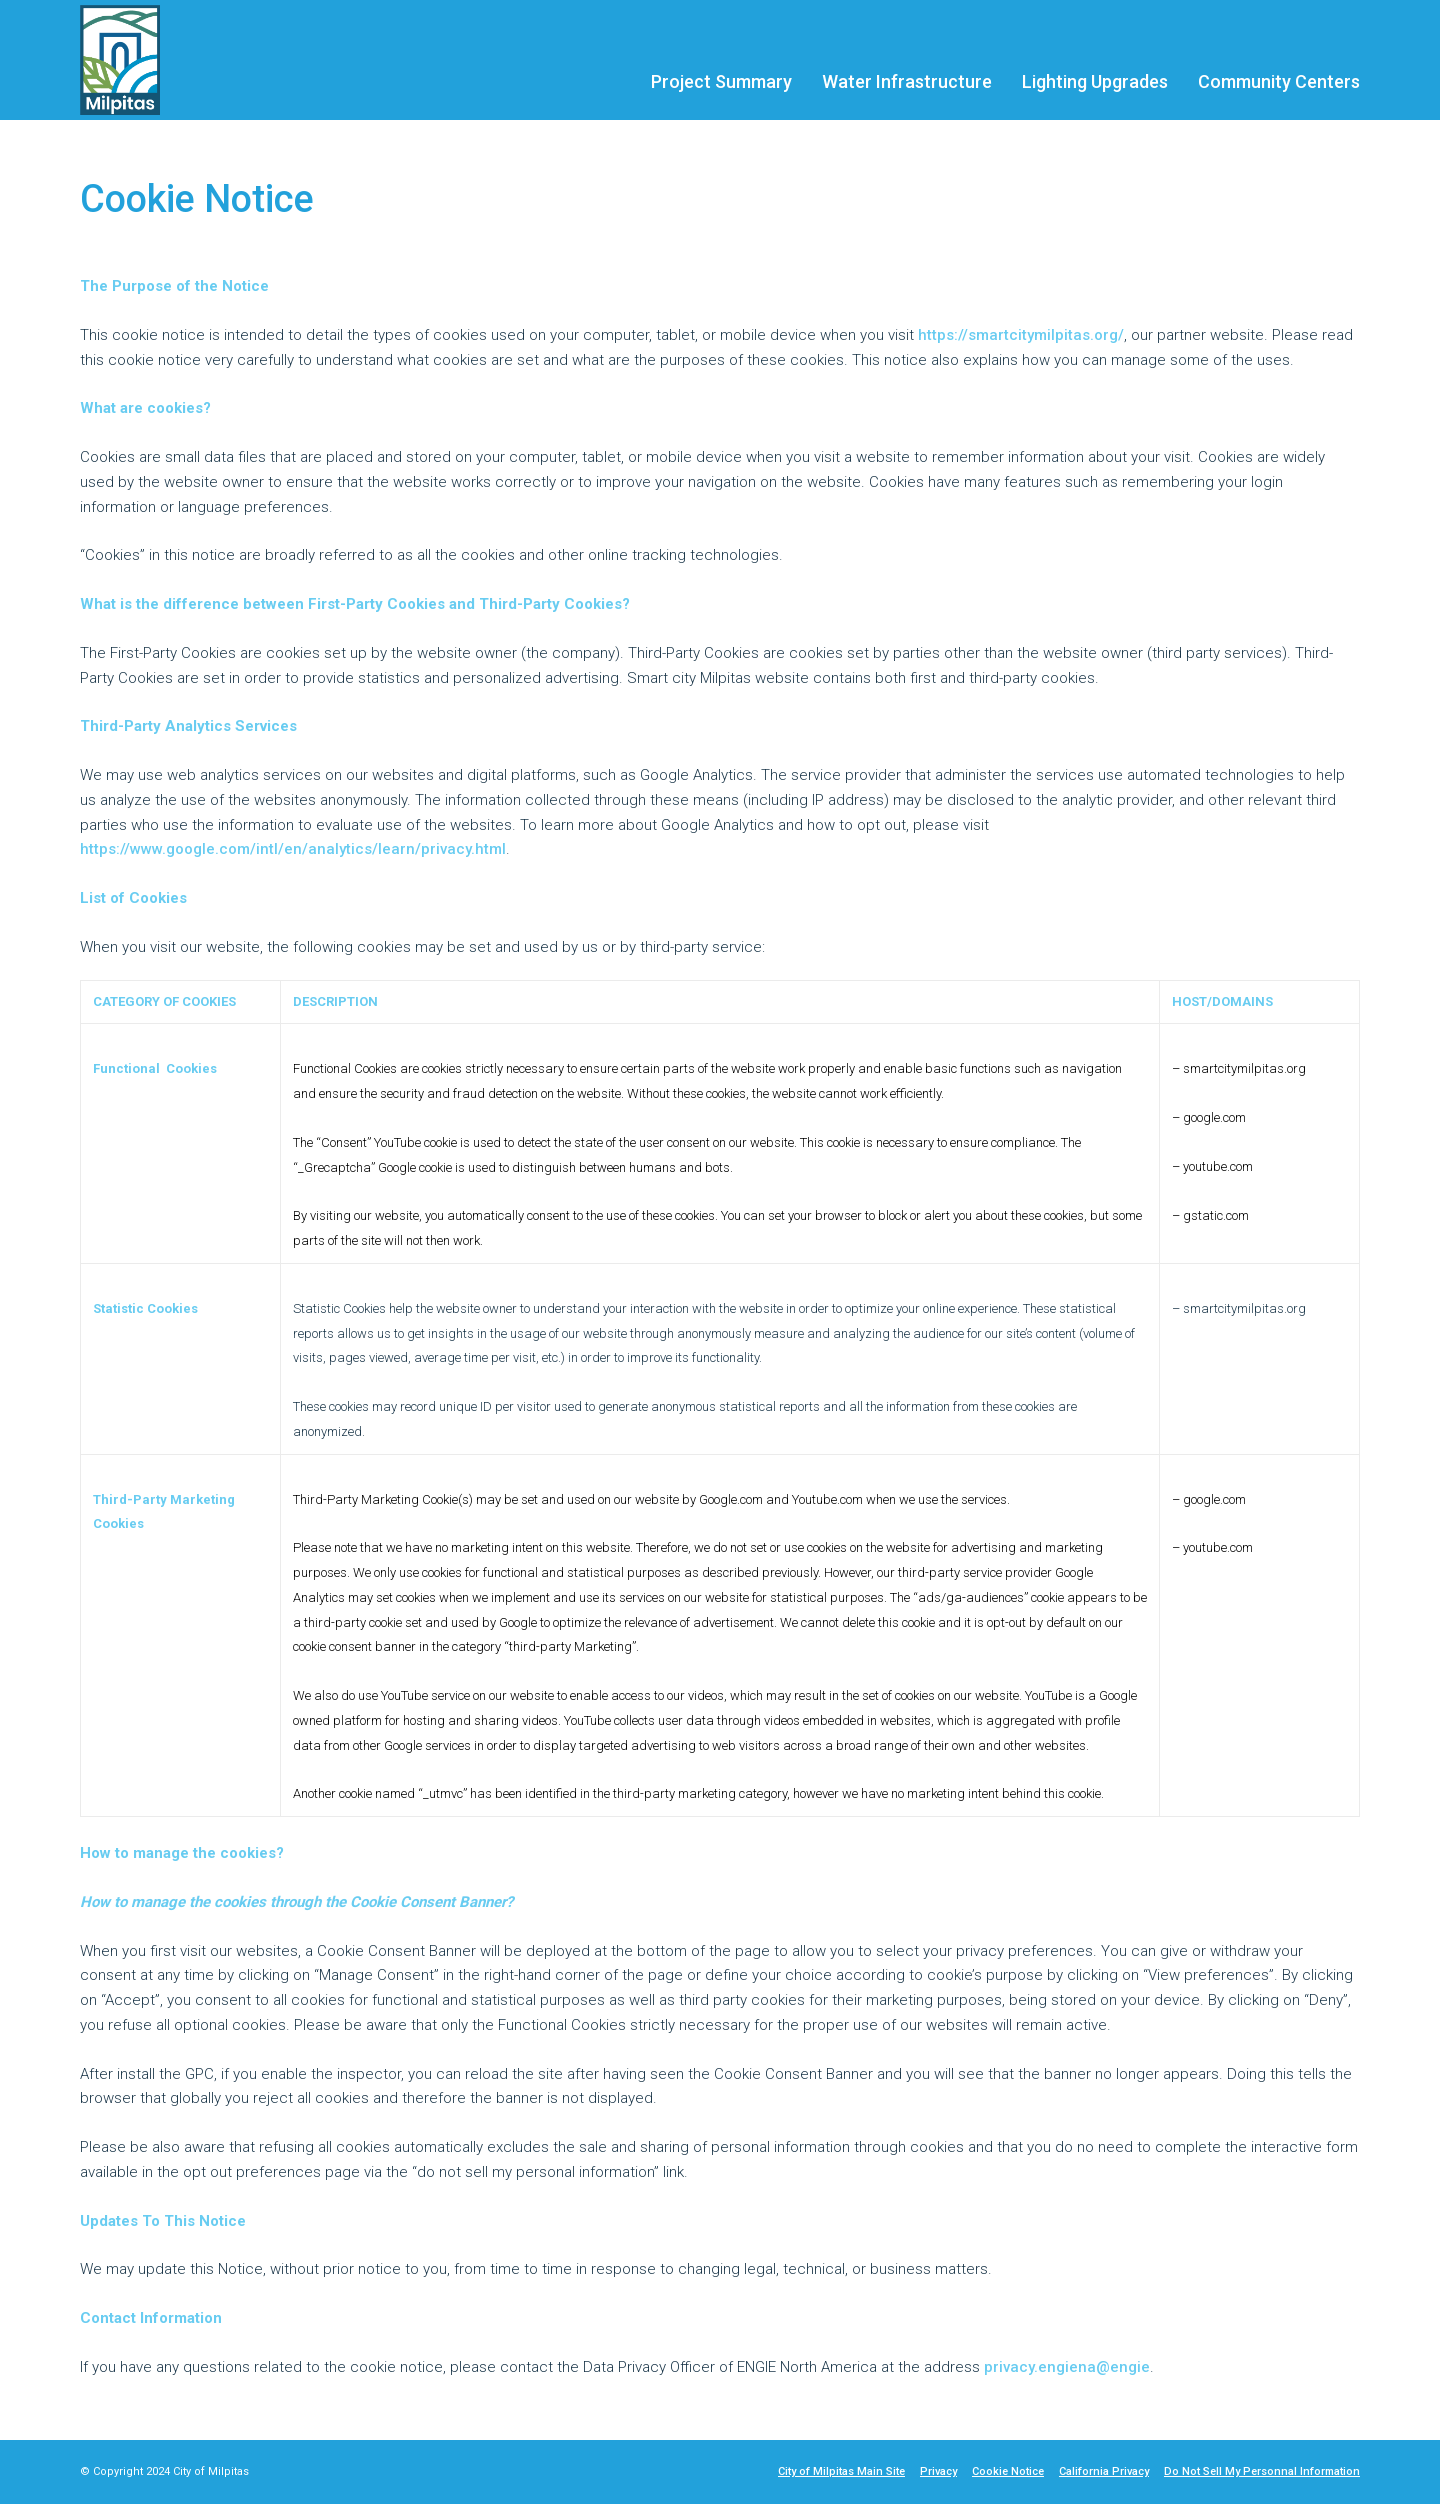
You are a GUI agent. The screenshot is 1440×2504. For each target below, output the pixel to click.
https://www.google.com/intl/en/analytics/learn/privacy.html (293, 849)
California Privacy (1104, 2471)
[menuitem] (721, 71)
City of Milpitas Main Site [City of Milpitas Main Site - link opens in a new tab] (841, 2471)
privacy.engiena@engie (1067, 2367)
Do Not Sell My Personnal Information (1262, 2471)
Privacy (938, 2471)
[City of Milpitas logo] (128, 60)
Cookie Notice (1008, 2471)
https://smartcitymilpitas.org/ (1021, 335)
